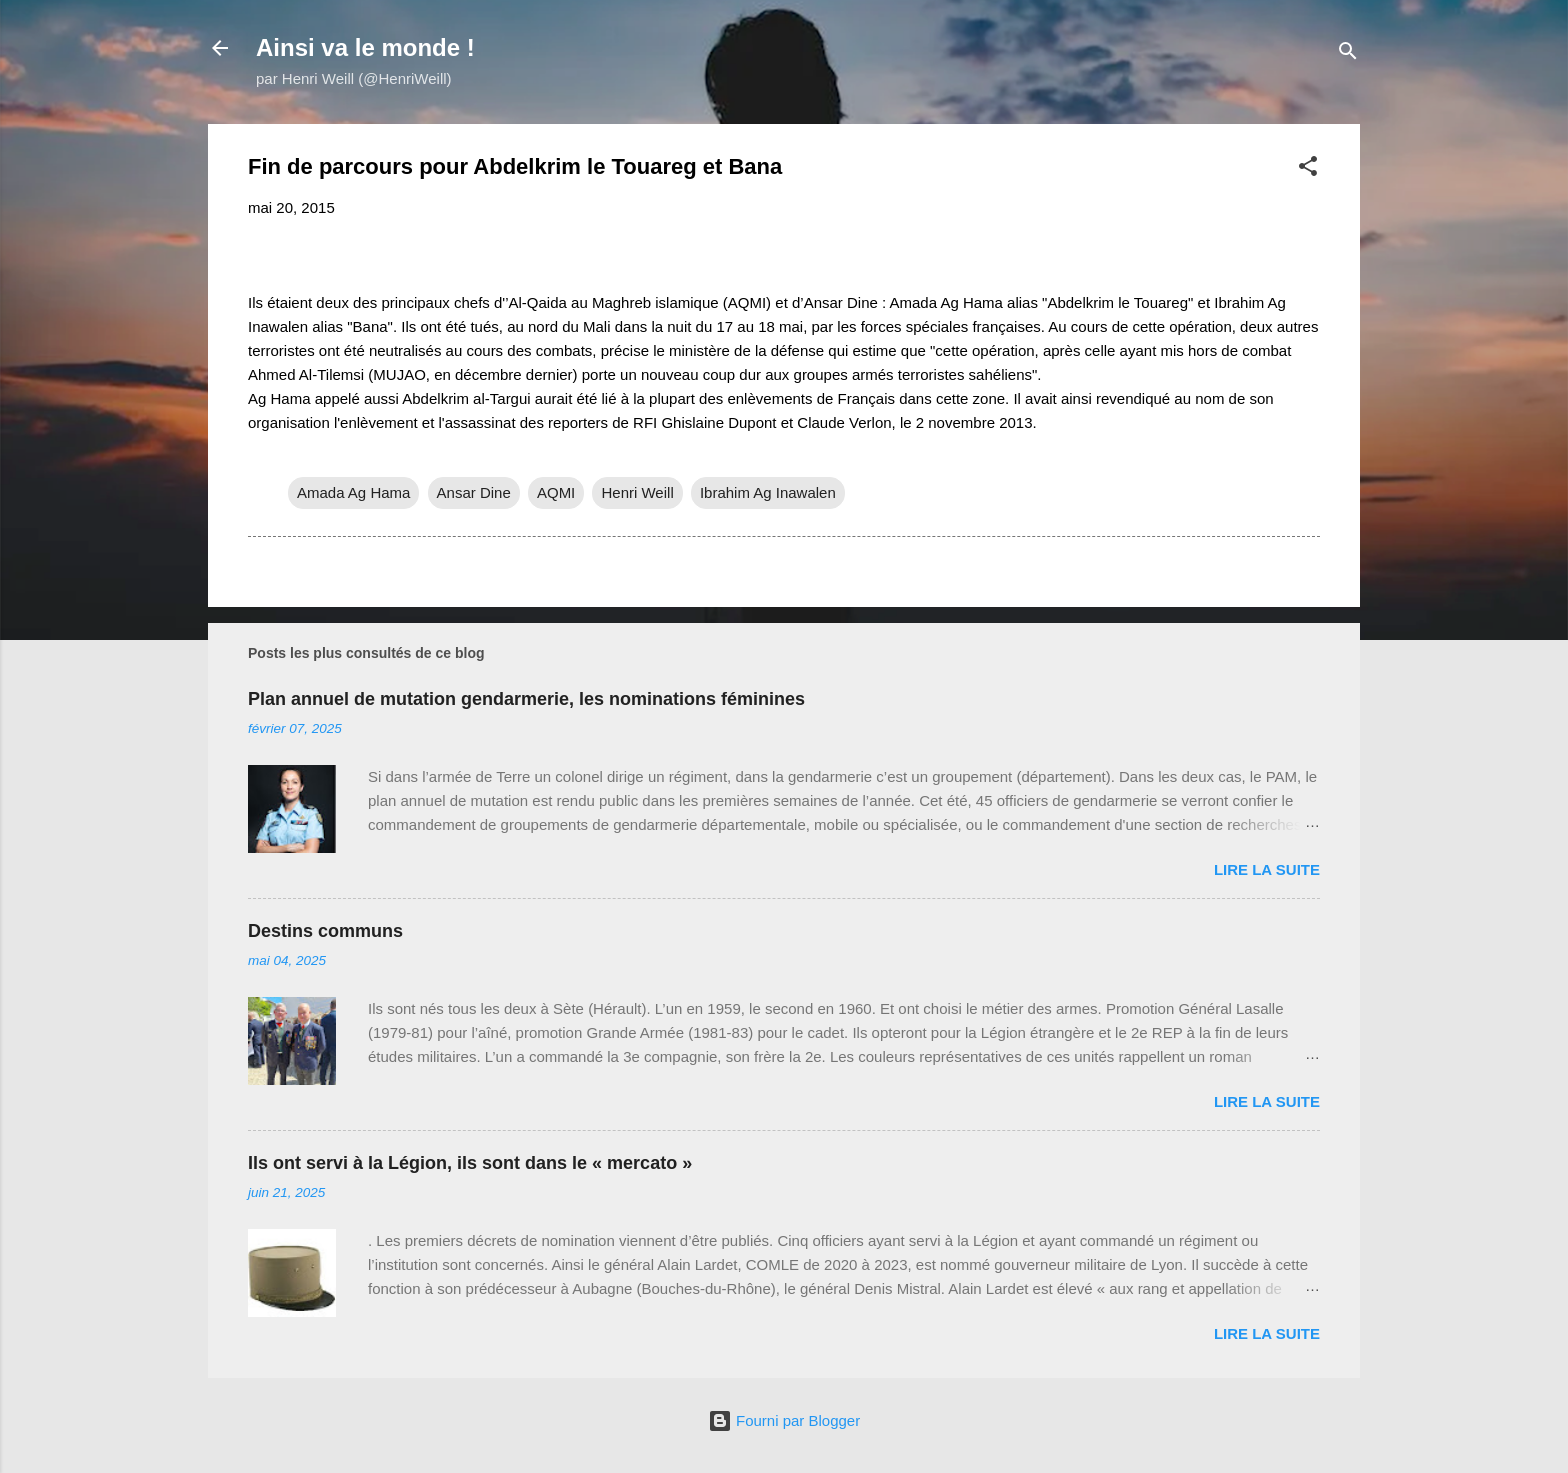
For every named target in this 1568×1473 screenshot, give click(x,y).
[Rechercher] (1348, 54)
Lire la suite (1267, 869)
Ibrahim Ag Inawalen (768, 492)
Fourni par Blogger (784, 1420)
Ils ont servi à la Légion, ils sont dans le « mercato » (470, 1163)
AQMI (556, 492)
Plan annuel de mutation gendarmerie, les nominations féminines (526, 699)
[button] (1308, 169)
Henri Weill (637, 492)
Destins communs (325, 931)
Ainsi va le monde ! (365, 47)
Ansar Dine (474, 492)
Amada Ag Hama (353, 492)
